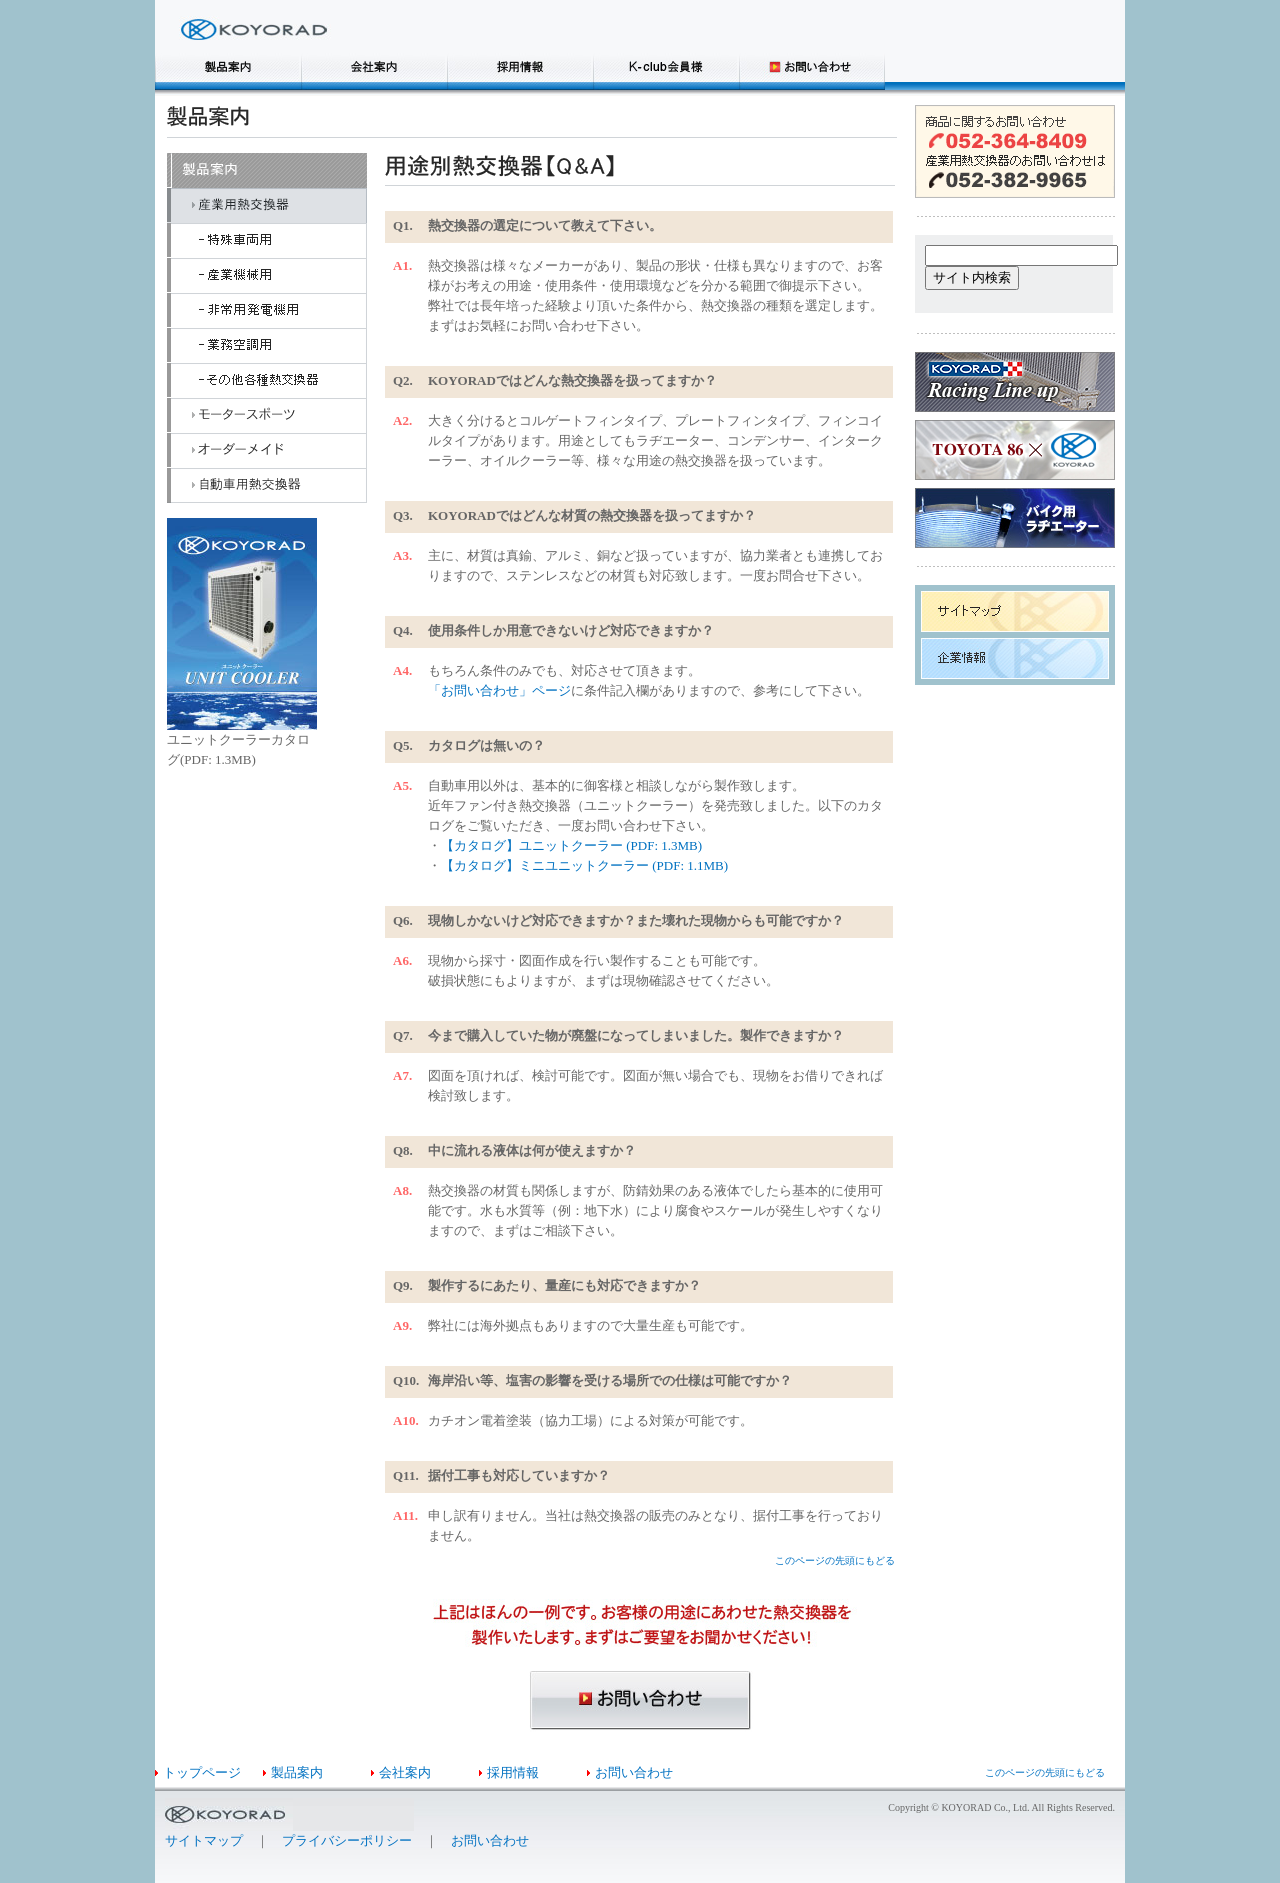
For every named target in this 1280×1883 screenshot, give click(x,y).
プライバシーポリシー (347, 1840)
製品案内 (297, 1772)
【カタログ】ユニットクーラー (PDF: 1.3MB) (571, 845)
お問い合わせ (634, 1772)
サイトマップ (204, 1840)
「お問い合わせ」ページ (499, 690)
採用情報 (513, 1772)
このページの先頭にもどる (835, 1560)
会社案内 (405, 1772)
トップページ (202, 1772)
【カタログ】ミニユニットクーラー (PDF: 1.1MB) (584, 865)
